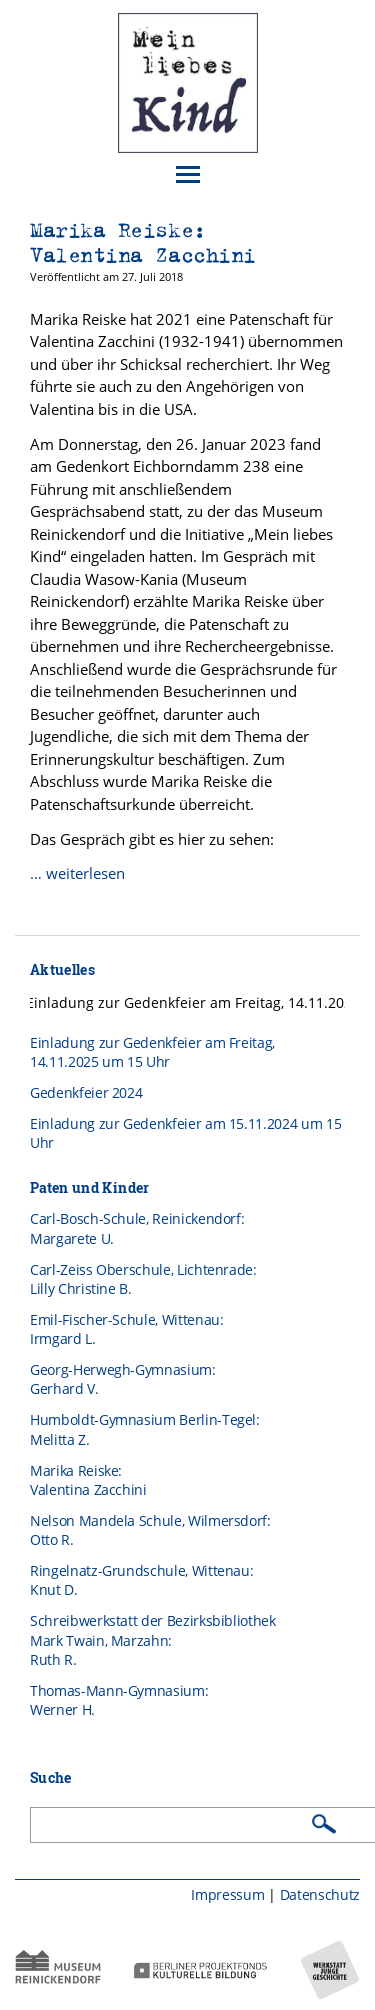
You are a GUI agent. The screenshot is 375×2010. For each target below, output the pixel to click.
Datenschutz (320, 1894)
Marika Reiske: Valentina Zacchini (143, 242)
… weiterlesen (77, 873)
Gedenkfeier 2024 (86, 1092)
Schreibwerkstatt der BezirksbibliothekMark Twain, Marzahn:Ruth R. (153, 1640)
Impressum (227, 1894)
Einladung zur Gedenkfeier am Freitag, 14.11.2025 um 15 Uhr (152, 1052)
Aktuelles (62, 969)
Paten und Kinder (90, 1187)
